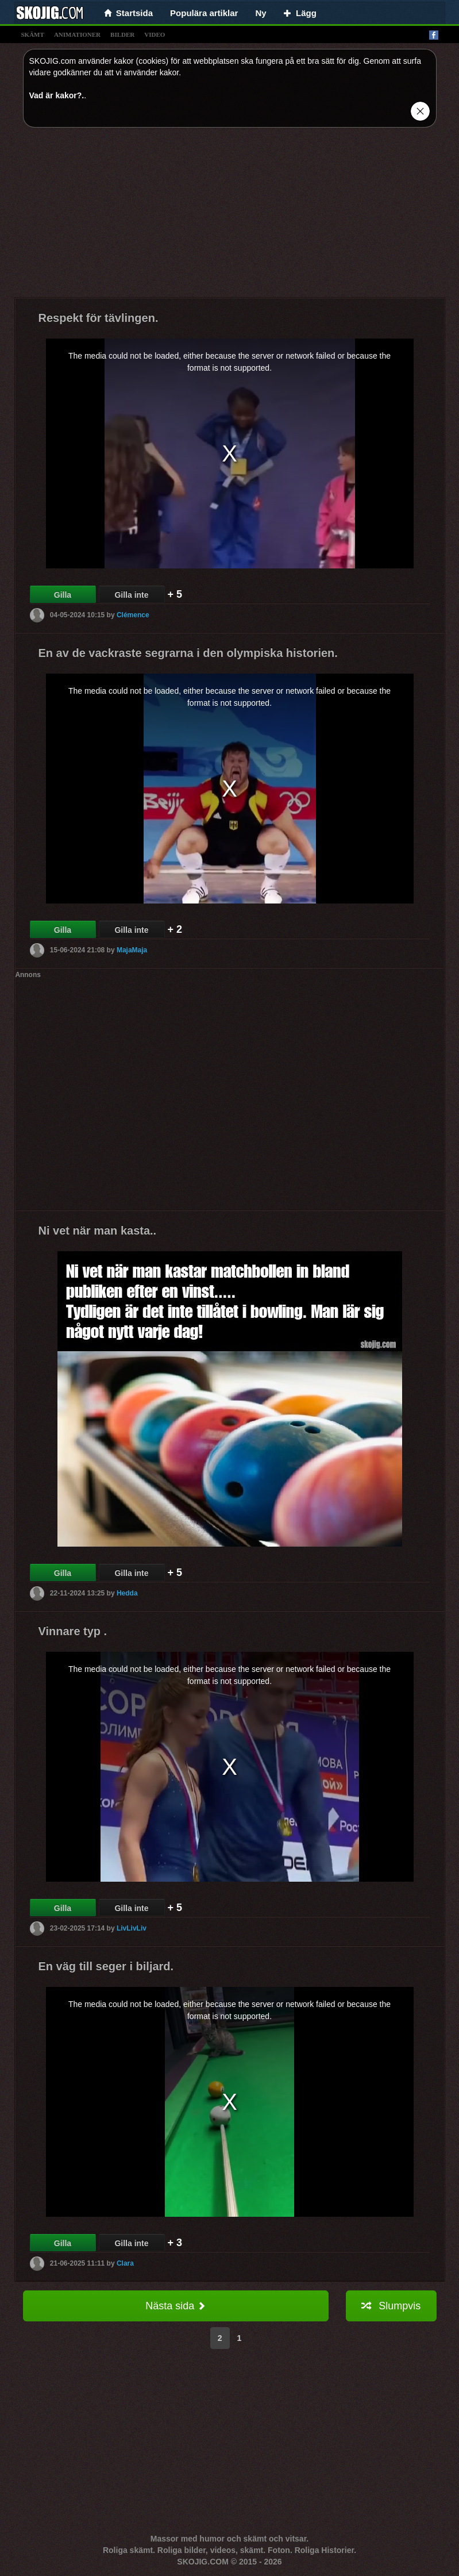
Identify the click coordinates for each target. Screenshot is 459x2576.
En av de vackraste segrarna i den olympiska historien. (188, 653)
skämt (32, 34)
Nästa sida (175, 2306)
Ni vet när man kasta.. (97, 1230)
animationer (77, 34)
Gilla (62, 594)
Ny (260, 13)
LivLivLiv (131, 1928)
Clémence (133, 615)
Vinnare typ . (72, 1631)
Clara (125, 2263)
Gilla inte (131, 594)
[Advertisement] (229, 216)
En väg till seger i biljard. (106, 1966)
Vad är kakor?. (56, 95)
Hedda (127, 1593)
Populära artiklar (204, 13)
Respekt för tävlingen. (98, 318)
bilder (122, 34)
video (154, 34)
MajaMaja (132, 950)
